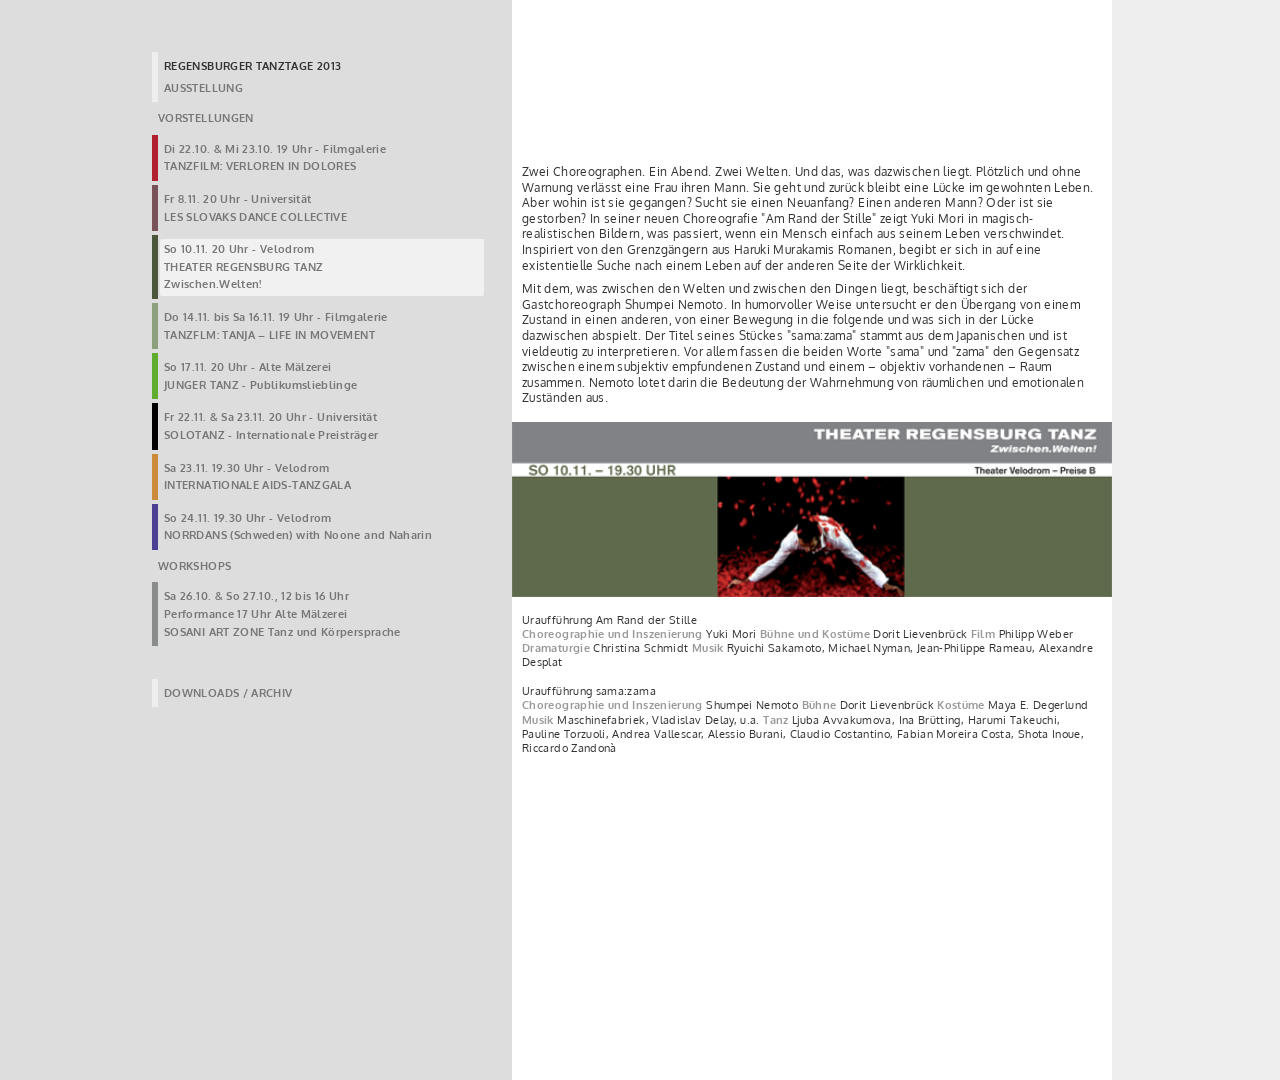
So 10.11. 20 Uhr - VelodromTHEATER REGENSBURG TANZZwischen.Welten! (243, 266)
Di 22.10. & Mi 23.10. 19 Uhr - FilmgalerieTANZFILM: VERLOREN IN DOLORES (275, 158)
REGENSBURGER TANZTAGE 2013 (252, 66)
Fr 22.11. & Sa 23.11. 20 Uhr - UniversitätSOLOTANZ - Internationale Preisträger (271, 426)
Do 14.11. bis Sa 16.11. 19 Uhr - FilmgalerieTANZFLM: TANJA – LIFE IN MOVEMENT (276, 326)
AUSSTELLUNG (203, 88)
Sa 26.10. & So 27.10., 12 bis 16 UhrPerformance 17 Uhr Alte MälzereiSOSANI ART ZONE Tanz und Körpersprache (282, 613)
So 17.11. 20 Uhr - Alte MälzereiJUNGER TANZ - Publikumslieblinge (261, 376)
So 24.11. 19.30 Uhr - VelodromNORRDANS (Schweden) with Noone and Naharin (298, 527)
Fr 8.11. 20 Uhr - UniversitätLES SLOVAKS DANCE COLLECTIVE (255, 208)
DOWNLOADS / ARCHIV (228, 693)
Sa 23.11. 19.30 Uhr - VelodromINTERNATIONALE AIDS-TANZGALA (257, 477)
